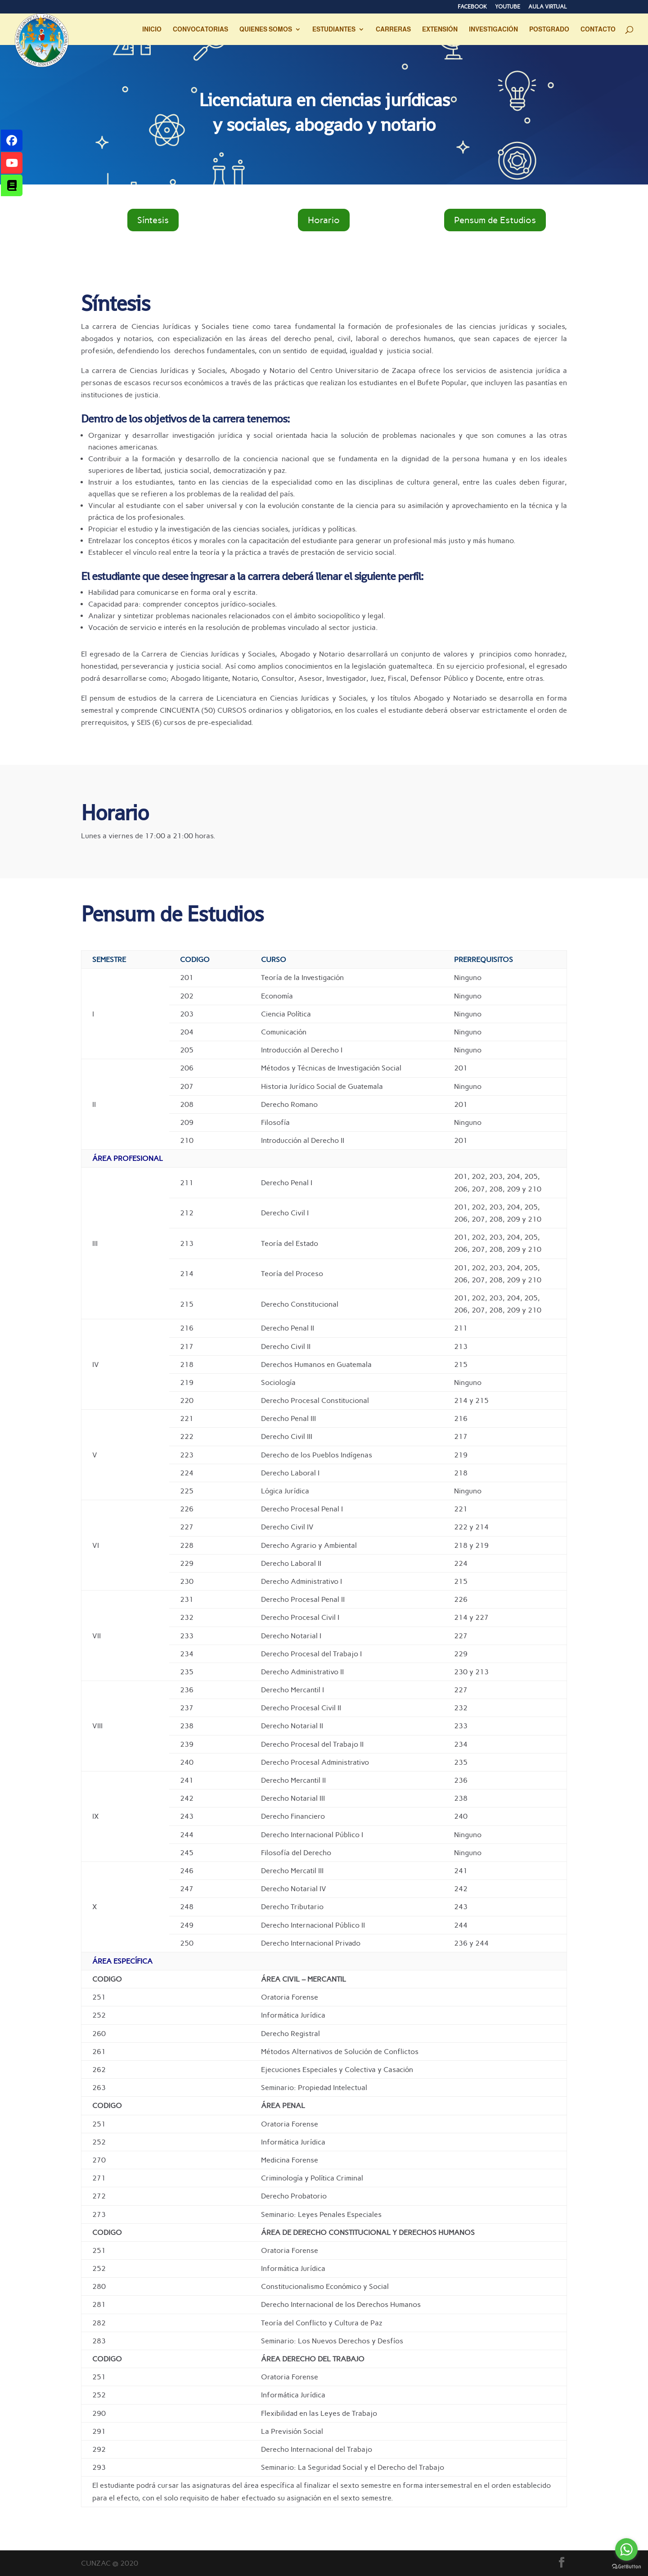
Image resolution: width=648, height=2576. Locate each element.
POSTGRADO (549, 29)
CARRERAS (393, 29)
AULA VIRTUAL (547, 7)
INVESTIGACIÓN (493, 29)
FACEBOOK (472, 7)
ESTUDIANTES (334, 29)
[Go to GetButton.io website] (626, 2567)
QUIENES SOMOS (265, 29)
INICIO (152, 29)
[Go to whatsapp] (626, 2549)
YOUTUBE (507, 7)
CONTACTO (598, 29)
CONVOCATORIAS (200, 29)
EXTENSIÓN (440, 29)
